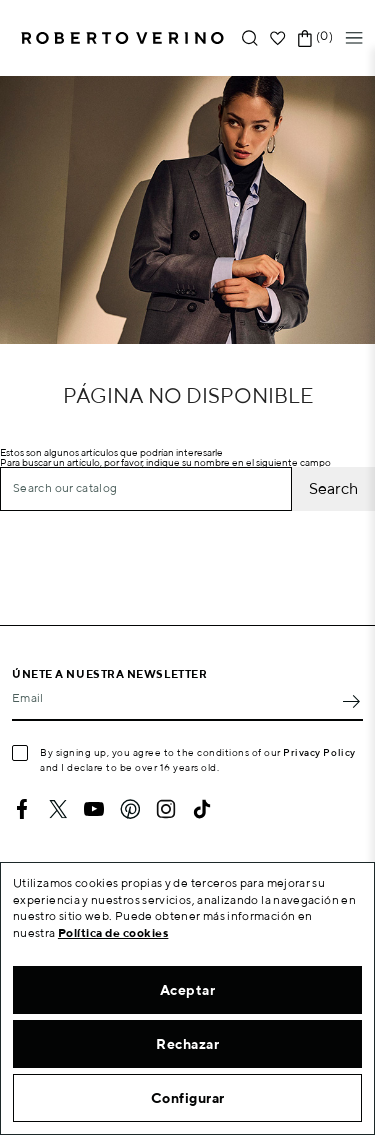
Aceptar (188, 990)
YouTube (94, 809)
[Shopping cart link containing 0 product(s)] (305, 38)
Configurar (188, 1098)
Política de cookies (113, 932)
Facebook (22, 809)
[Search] (146, 489)
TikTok (202, 809)
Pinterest (130, 809)
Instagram (166, 809)
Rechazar (187, 1044)
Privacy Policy (319, 752)
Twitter (58, 809)
